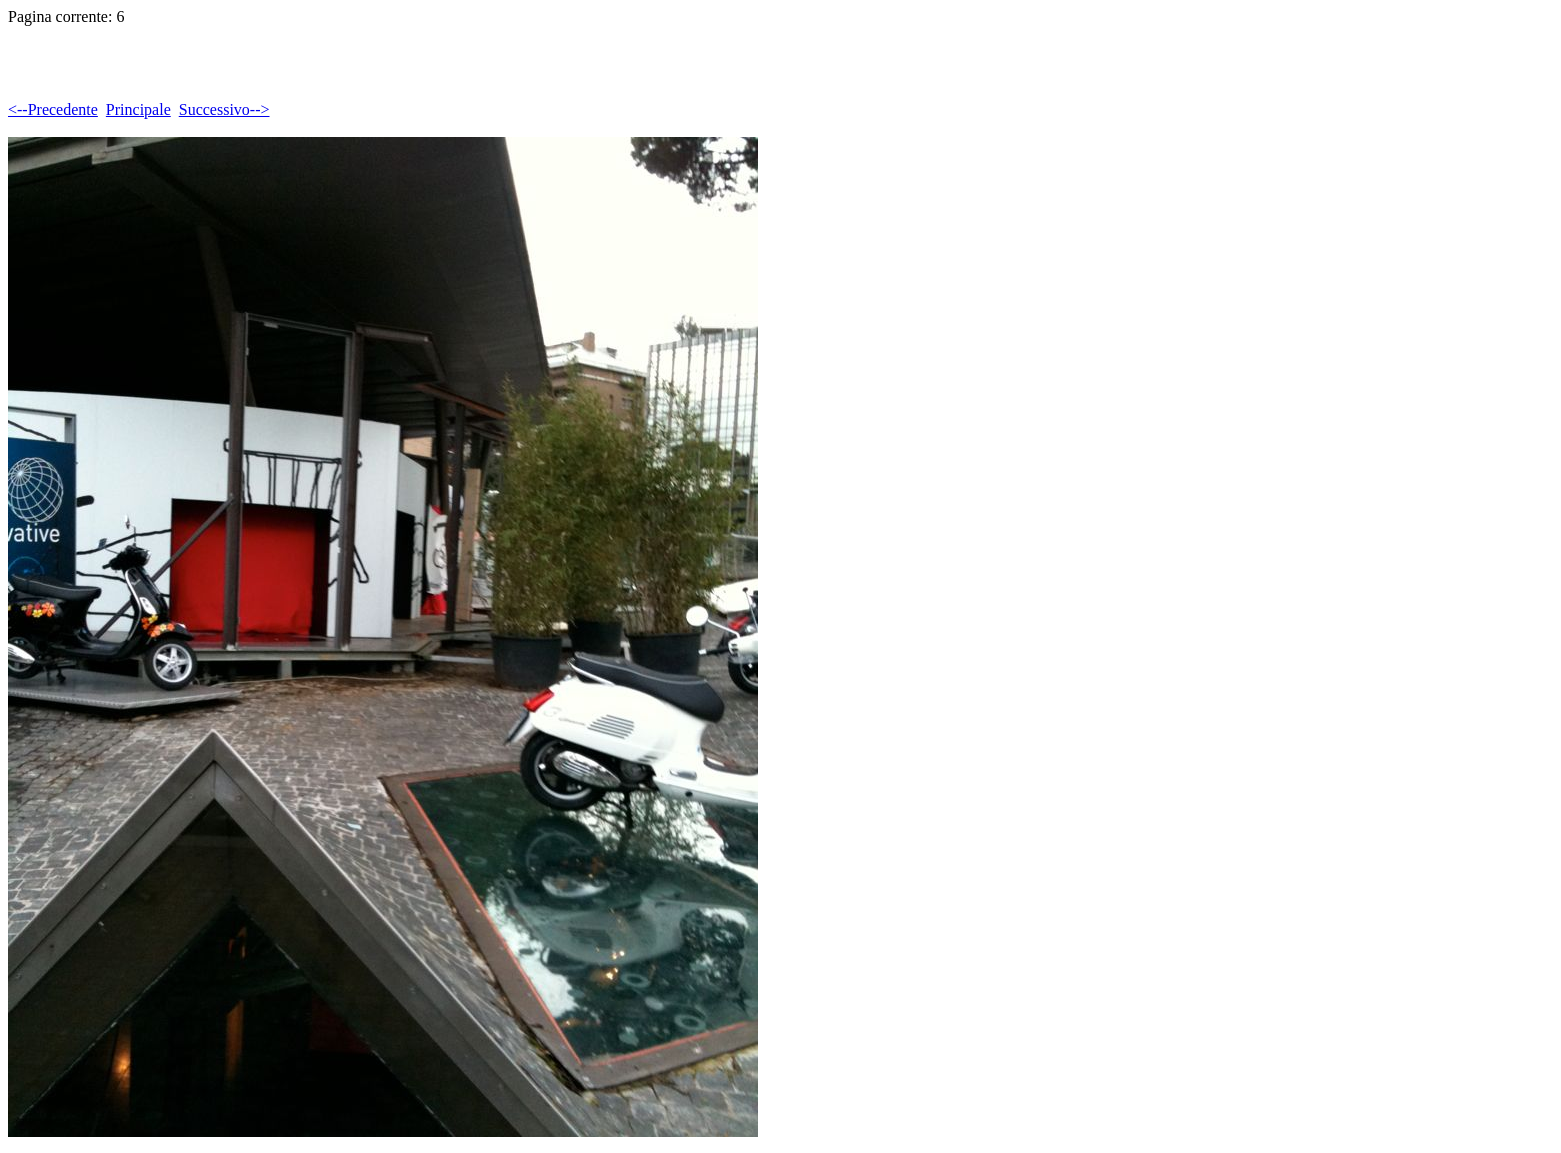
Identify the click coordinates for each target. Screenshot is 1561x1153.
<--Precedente (53, 109)
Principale (138, 109)
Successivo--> (224, 109)
